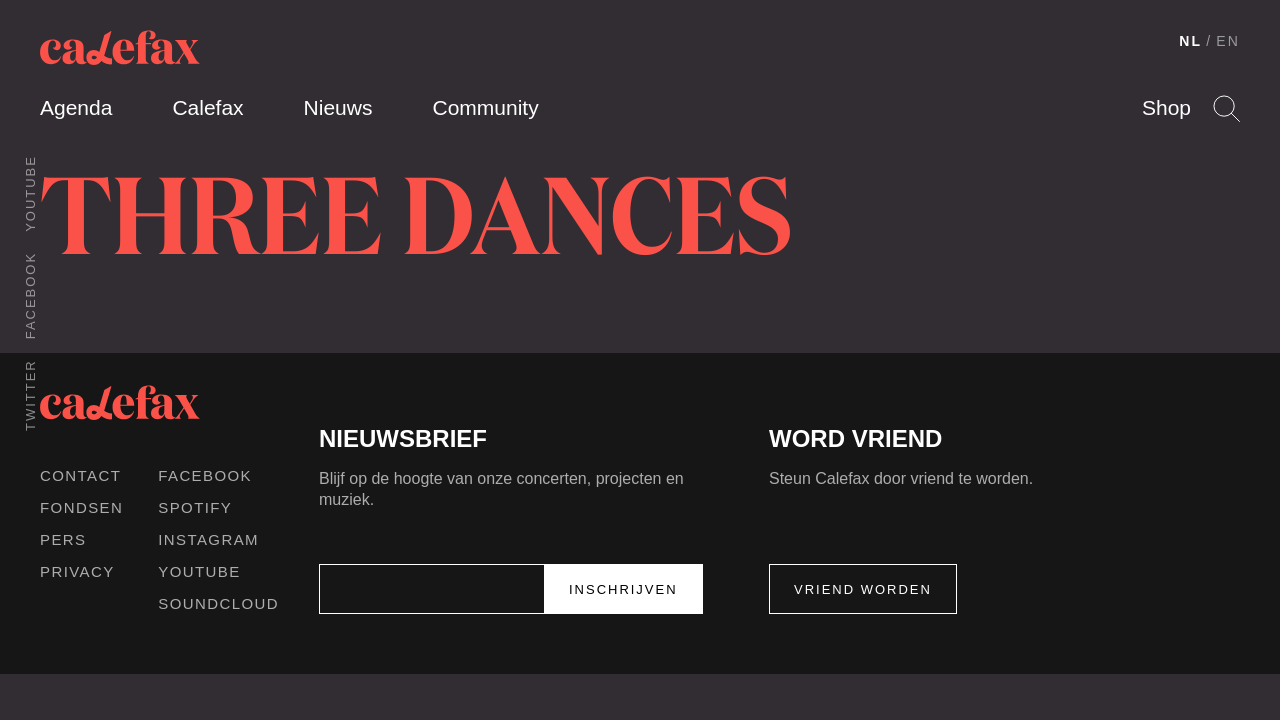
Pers (63, 539)
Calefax (207, 107)
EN (1228, 41)
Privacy (77, 571)
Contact (80, 475)
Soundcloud (218, 603)
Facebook (30, 295)
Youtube (30, 193)
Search (1226, 108)
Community (485, 107)
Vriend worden (863, 589)
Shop (1166, 107)
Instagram (208, 539)
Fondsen (81, 507)
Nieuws (338, 107)
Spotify (195, 507)
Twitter (30, 395)
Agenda (76, 107)
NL (1190, 41)
